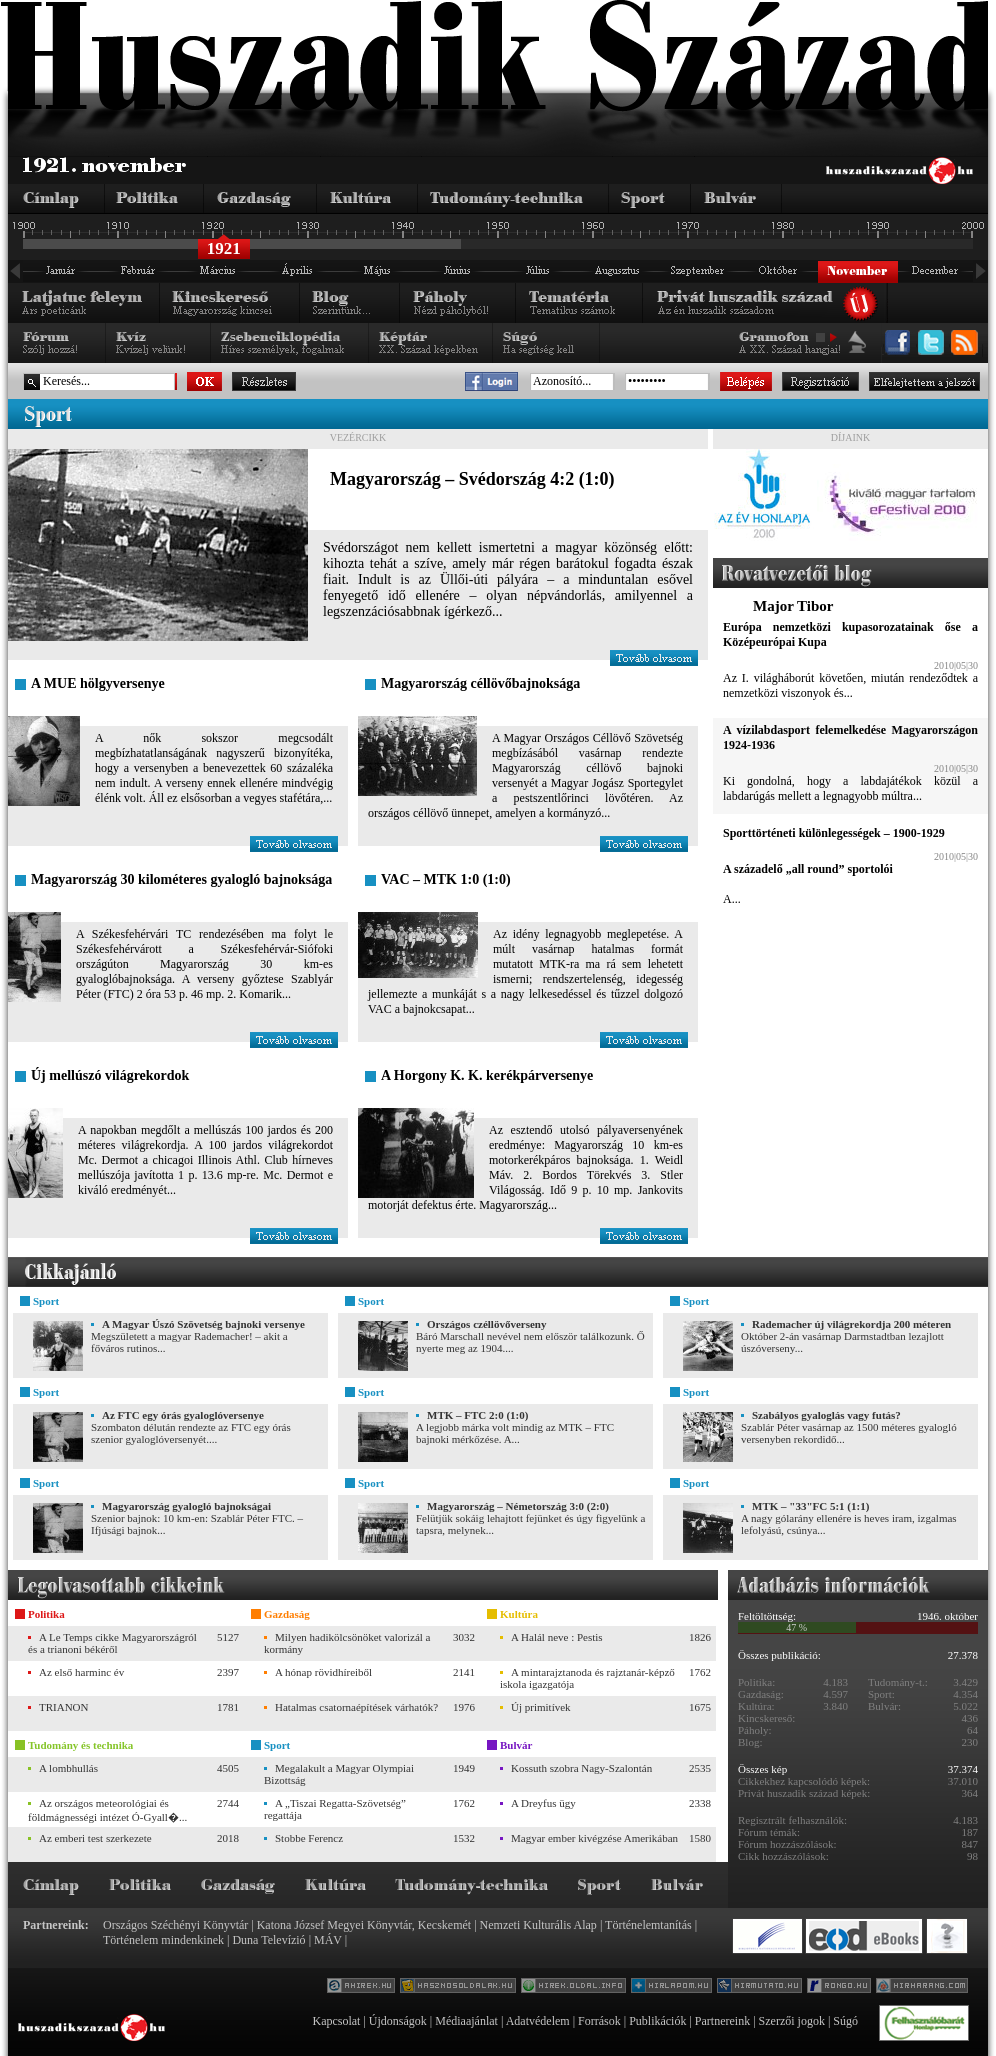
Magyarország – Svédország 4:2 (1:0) (472, 479)
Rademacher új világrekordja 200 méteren (851, 1324)
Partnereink (722, 2021)
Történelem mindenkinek (163, 1940)
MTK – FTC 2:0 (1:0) (477, 1415)
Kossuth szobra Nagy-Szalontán (581, 1768)
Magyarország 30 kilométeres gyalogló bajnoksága (181, 879)
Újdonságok (398, 2021)
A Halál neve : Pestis (557, 1637)
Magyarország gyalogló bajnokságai (186, 1506)
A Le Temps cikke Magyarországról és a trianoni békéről (112, 1643)
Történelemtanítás (648, 1925)
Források (599, 2021)
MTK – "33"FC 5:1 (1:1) (810, 1506)
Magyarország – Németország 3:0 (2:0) (518, 1506)
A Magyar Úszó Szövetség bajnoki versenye (203, 1324)
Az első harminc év (81, 1672)
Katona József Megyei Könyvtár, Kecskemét (364, 1925)
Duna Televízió (268, 1940)
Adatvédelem (538, 2021)
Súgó (845, 2021)
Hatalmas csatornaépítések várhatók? (356, 1707)
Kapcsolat (336, 2021)
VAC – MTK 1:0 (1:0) (446, 879)
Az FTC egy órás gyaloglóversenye (183, 1415)
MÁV (328, 1940)
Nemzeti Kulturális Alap (538, 1925)
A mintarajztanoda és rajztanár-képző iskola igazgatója (587, 1678)
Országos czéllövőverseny (486, 1324)
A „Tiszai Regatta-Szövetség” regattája (335, 1809)
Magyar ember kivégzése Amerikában (594, 1838)
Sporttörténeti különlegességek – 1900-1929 (834, 833)
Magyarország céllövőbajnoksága (480, 683)
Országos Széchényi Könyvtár (175, 1925)
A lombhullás (68, 1768)
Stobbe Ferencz (309, 1838)
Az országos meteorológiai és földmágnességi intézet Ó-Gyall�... (107, 1810)
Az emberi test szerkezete (95, 1838)
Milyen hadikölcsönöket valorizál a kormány (347, 1643)
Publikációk (657, 2021)
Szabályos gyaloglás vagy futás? (826, 1415)
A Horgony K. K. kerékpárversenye (487, 1075)
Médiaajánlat (466, 2021)
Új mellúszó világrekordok (110, 1075)
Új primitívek (541, 1707)
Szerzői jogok (792, 2021)
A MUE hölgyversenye (98, 683)
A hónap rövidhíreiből (323, 1672)
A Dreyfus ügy (543, 1803)
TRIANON (64, 1707)
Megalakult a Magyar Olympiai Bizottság (339, 1774)
